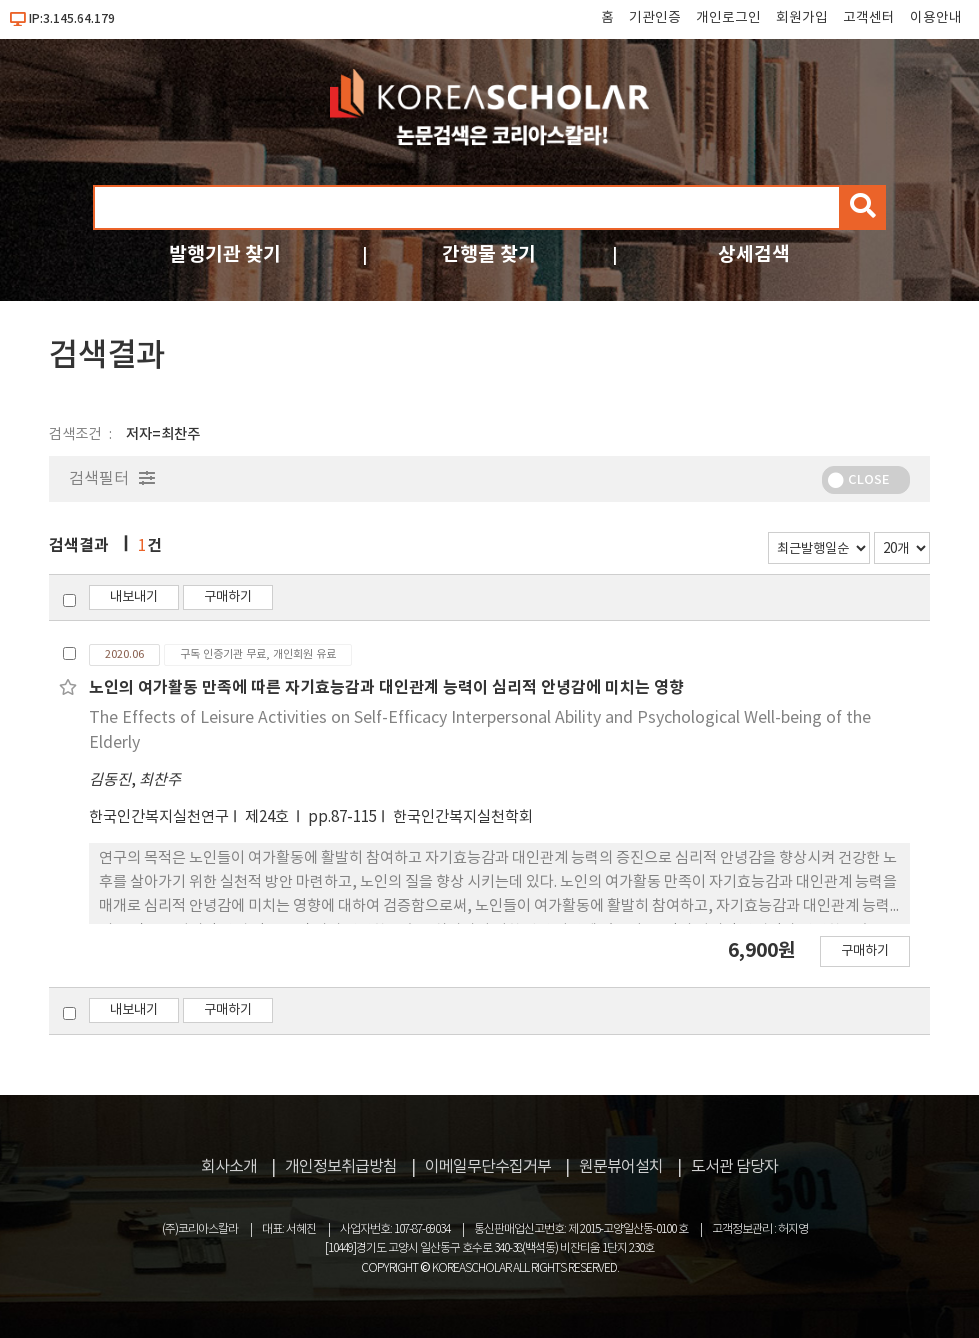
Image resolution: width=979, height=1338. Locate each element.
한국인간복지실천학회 (463, 817)
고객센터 (869, 18)
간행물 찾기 (489, 254)
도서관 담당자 (734, 1167)
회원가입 (802, 18)
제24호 (268, 817)
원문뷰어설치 (621, 1167)
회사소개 (229, 1167)
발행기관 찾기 (225, 254)
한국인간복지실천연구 (159, 817)
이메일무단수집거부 (488, 1167)
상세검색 (754, 254)
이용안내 (936, 18)
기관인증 (655, 18)
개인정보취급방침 (341, 1167)
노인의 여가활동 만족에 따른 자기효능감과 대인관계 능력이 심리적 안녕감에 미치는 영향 (386, 688)
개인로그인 (728, 18)
